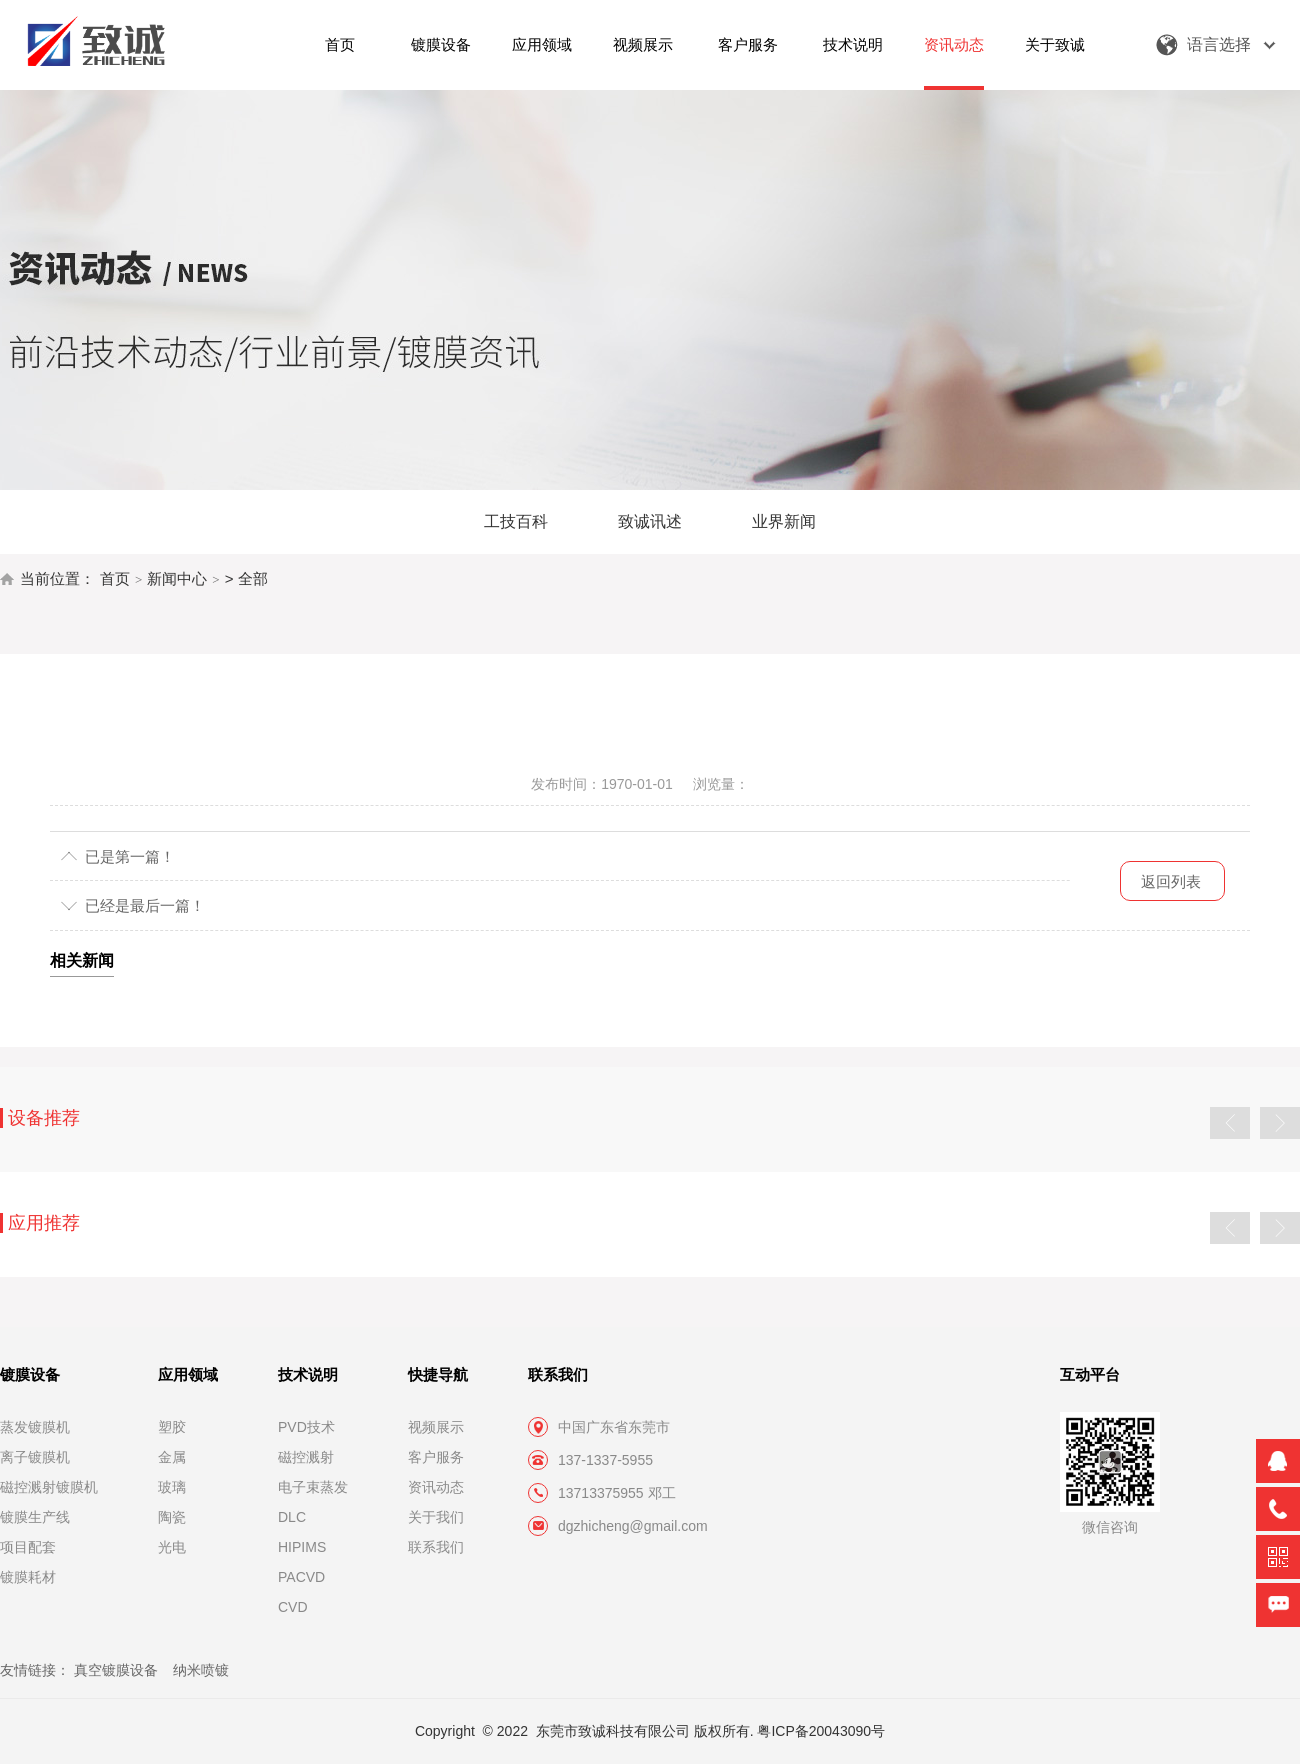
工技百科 (516, 521)
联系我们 (436, 1547)
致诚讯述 (650, 521)
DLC (292, 1517)
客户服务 (748, 44)
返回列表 (1171, 881)
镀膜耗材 (28, 1577)
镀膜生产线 (35, 1517)
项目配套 (28, 1547)
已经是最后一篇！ (145, 905)
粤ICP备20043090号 (821, 1731)
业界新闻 (784, 521)
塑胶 (172, 1427)
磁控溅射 (306, 1457)
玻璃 (172, 1487)
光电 (172, 1547)
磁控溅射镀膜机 (49, 1487)
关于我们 (436, 1517)
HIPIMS (302, 1547)
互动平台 (1090, 1374)
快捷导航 (438, 1374)
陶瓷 (172, 1517)
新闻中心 (177, 578)
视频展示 (643, 44)
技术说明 (853, 44)
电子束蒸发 (313, 1487)
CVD (293, 1607)
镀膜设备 (441, 44)
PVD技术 (306, 1427)
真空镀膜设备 (116, 1670)
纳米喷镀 (201, 1670)
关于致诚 (1055, 44)
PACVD (301, 1577)
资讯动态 (954, 44)
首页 (340, 44)
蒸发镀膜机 (35, 1427)
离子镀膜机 (35, 1457)
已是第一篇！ (130, 856)
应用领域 (542, 44)
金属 (172, 1457)
